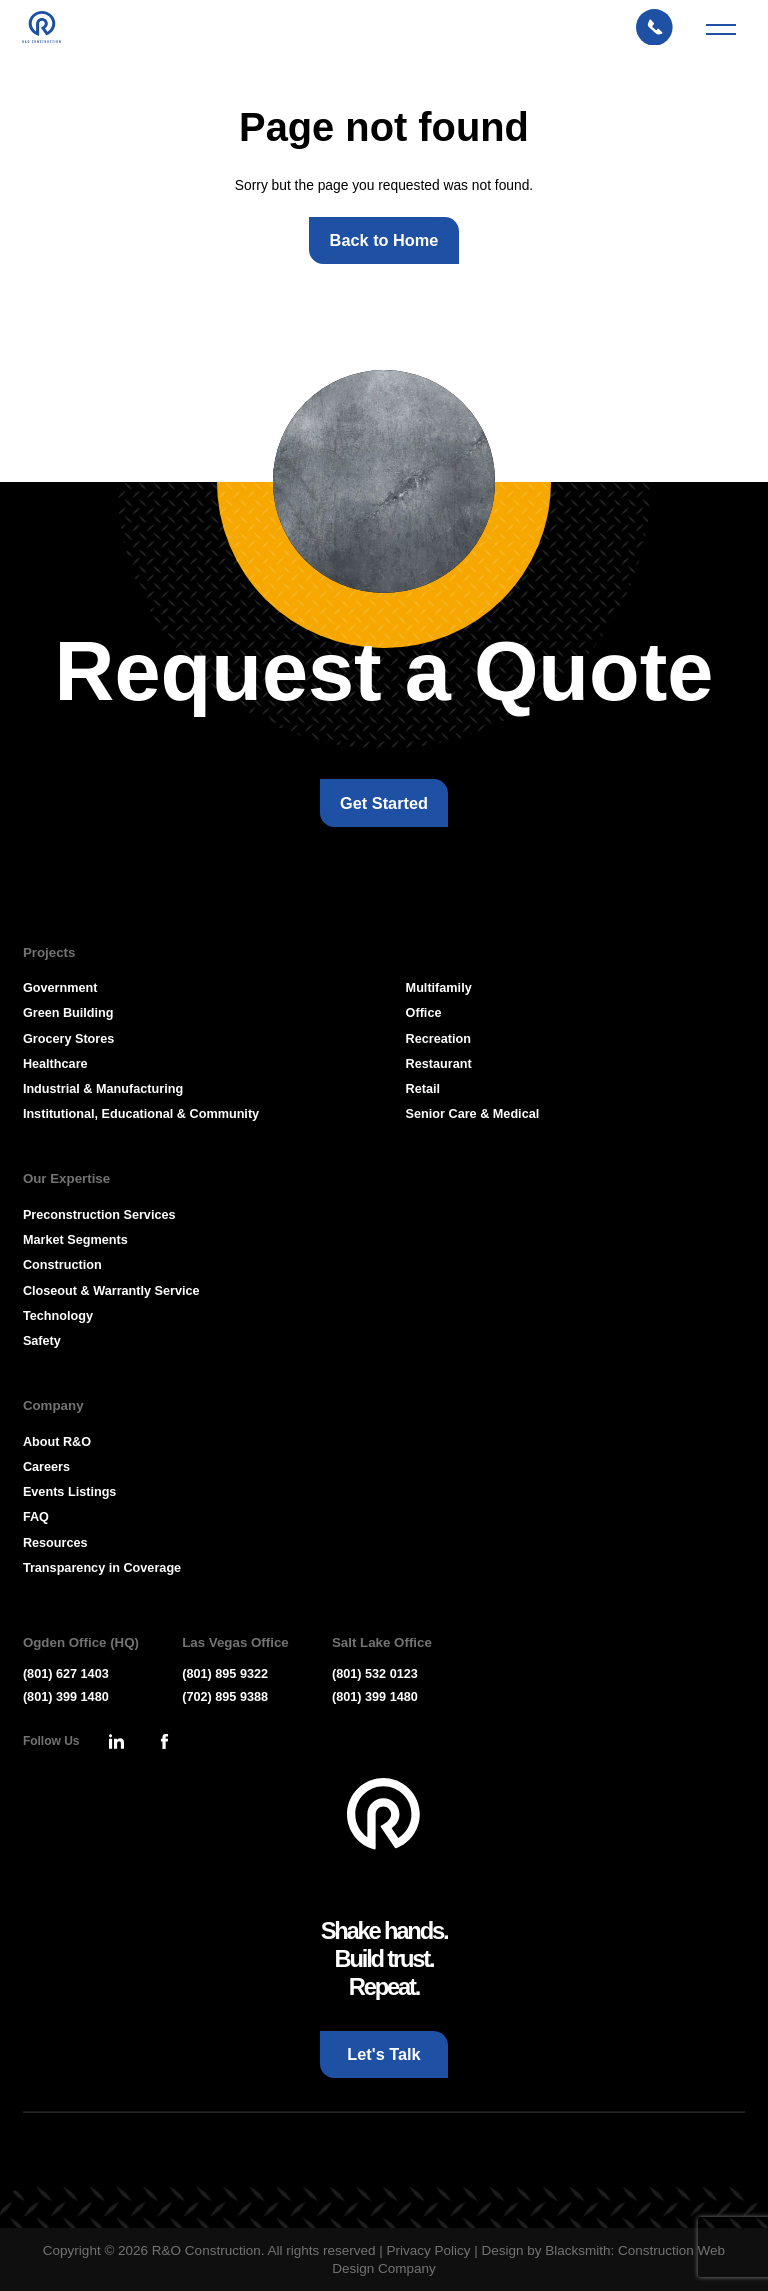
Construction (62, 1265)
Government (60, 988)
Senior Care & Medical (473, 1114)
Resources (55, 1543)
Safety (42, 1341)
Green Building (68, 1013)
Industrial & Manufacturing (103, 1089)
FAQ (36, 1517)
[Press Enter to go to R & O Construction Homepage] (50, 36)
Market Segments (75, 1240)
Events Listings (70, 1492)
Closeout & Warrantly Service (111, 1291)
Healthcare (55, 1064)
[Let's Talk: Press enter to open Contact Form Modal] (662, 35)
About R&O (57, 1442)
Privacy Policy (428, 2250)
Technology (58, 1316)
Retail (423, 1089)
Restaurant (439, 1064)
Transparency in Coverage (102, 1568)
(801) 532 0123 (375, 1674)
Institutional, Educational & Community (141, 1114)
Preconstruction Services (99, 1215)
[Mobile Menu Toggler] (721, 36)
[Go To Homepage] (383, 1814)
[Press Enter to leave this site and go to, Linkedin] (116, 1742)
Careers (46, 1467)
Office (424, 1013)
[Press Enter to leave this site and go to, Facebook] (164, 1742)
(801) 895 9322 (225, 1674)
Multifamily (439, 988)
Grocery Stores (68, 1039)
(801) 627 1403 (66, 1674)
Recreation (438, 1039)
